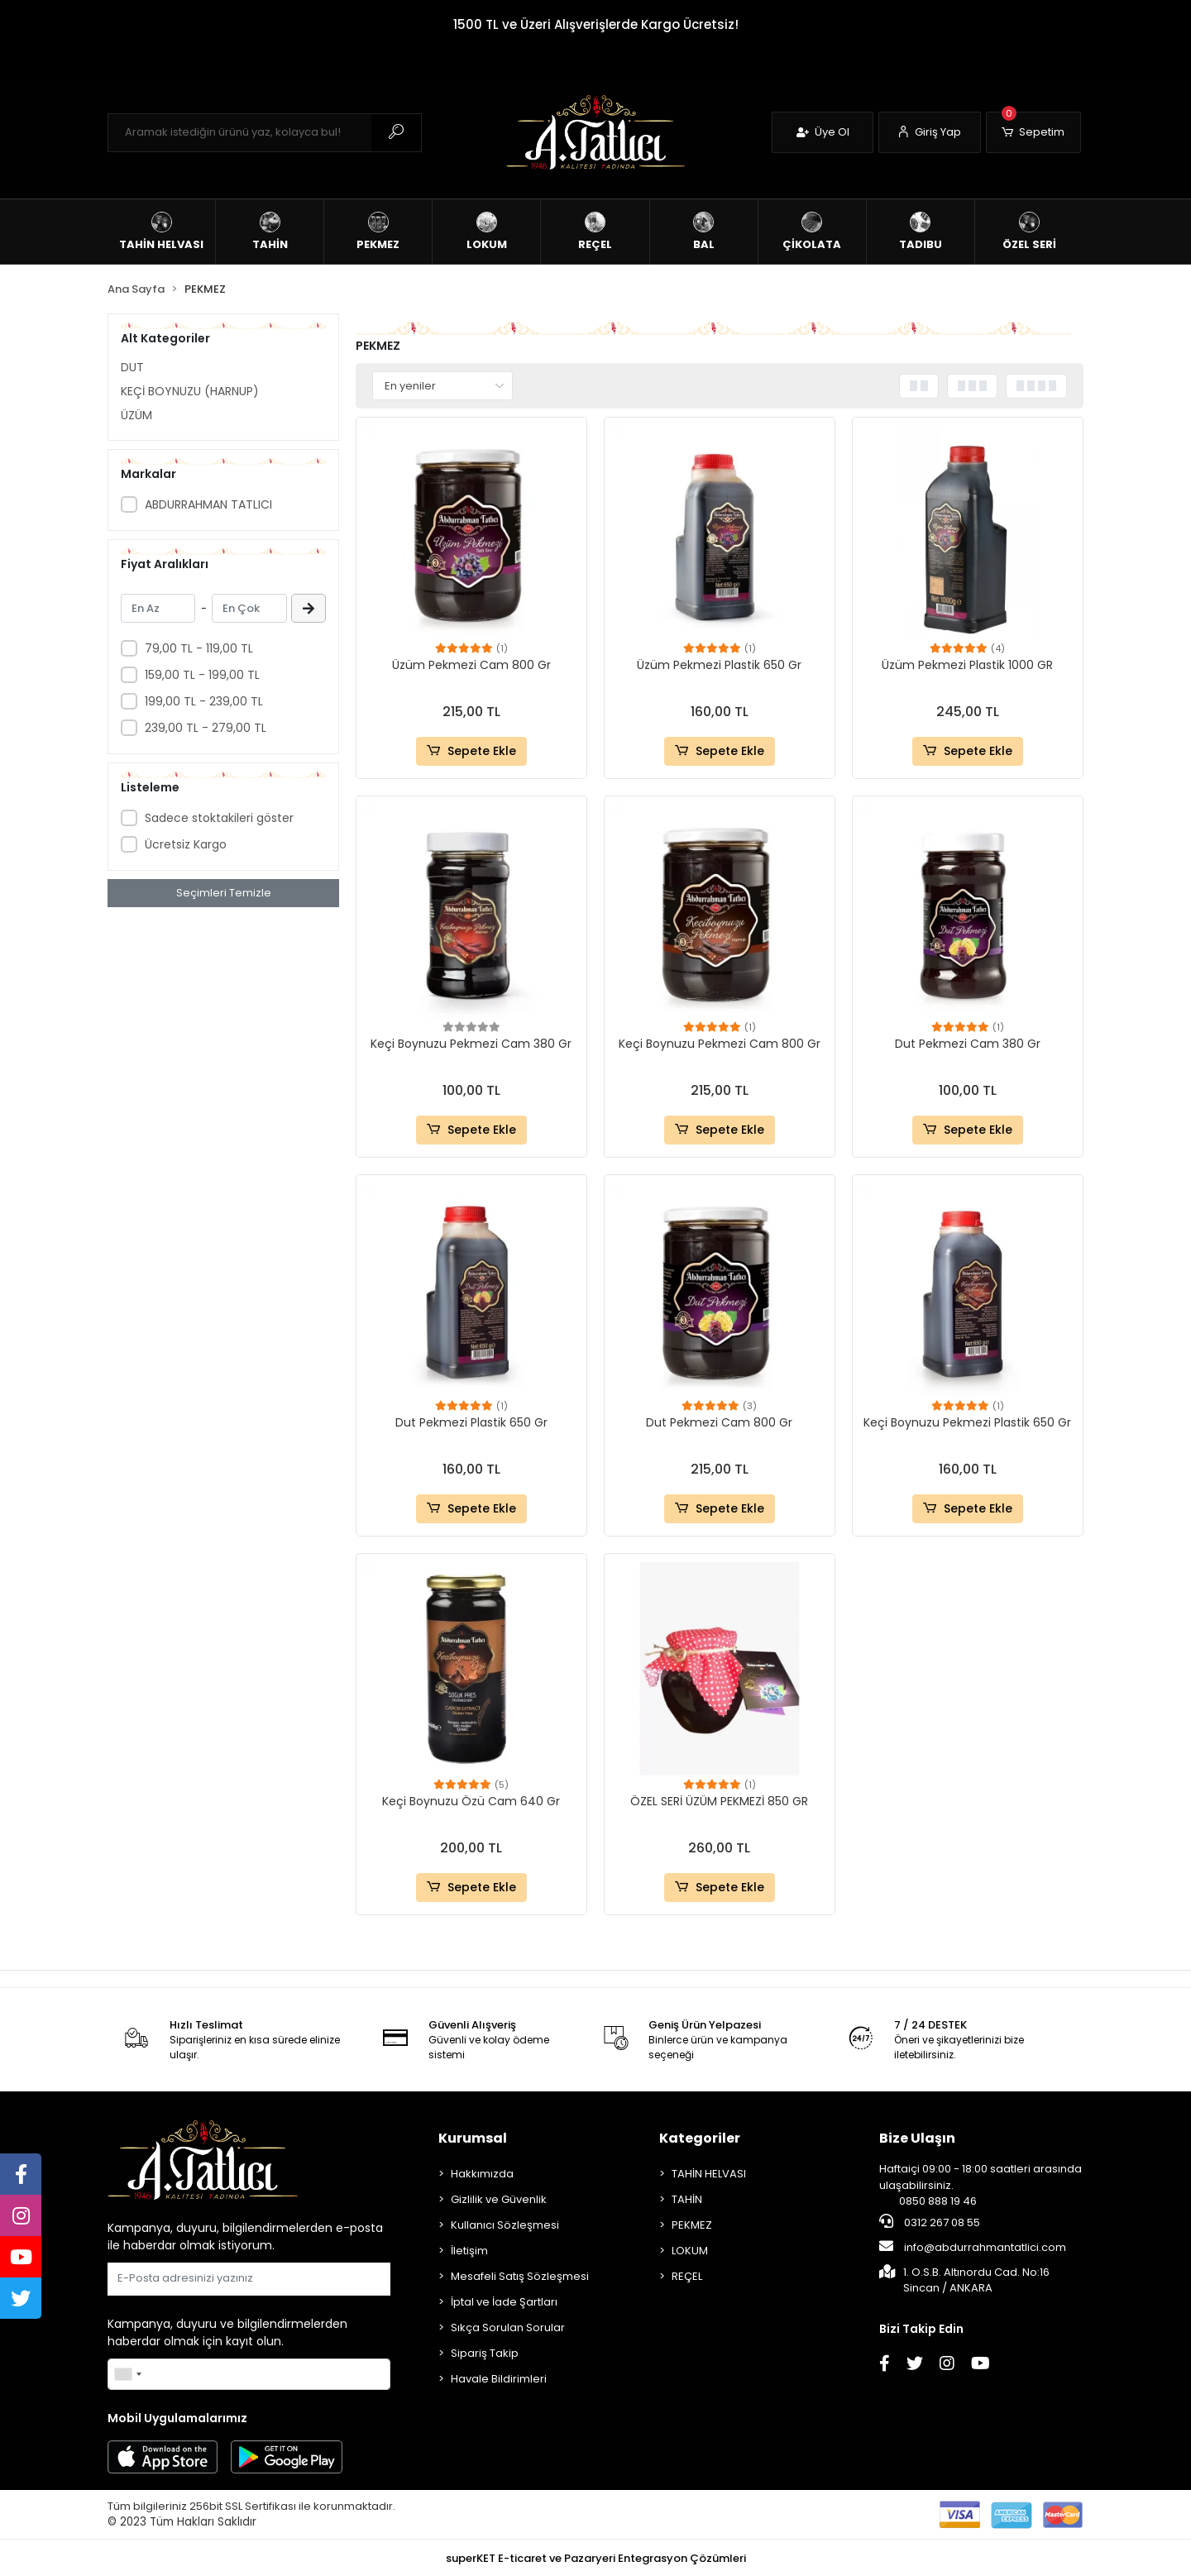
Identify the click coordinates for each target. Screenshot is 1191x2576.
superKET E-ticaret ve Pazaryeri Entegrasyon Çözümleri (596, 2558)
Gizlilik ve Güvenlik (499, 2199)
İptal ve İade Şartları (504, 2302)
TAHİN (687, 2199)
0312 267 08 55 (929, 2222)
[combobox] (127, 2374)
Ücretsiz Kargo (186, 844)
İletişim (469, 2250)
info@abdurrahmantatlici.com (972, 2247)
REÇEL (687, 2276)
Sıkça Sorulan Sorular (508, 2327)
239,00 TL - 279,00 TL (205, 727)
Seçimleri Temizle (223, 893)
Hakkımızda (482, 2174)
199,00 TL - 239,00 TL (204, 701)
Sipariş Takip (485, 2353)
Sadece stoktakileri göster (219, 818)
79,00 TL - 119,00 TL (199, 648)
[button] (1033, 132)
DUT (132, 367)
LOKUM (690, 2250)
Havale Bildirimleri (499, 2379)
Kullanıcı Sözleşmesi (505, 2225)
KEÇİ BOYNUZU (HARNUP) (190, 391)
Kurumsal (472, 2138)
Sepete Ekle (471, 751)
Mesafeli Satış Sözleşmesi (520, 2276)
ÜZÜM (136, 415)
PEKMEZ (692, 2225)
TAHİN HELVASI (709, 2174)
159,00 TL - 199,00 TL (202, 675)
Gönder (350, 2279)
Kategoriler (699, 2138)
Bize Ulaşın (917, 2138)
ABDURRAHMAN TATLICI (208, 504)
